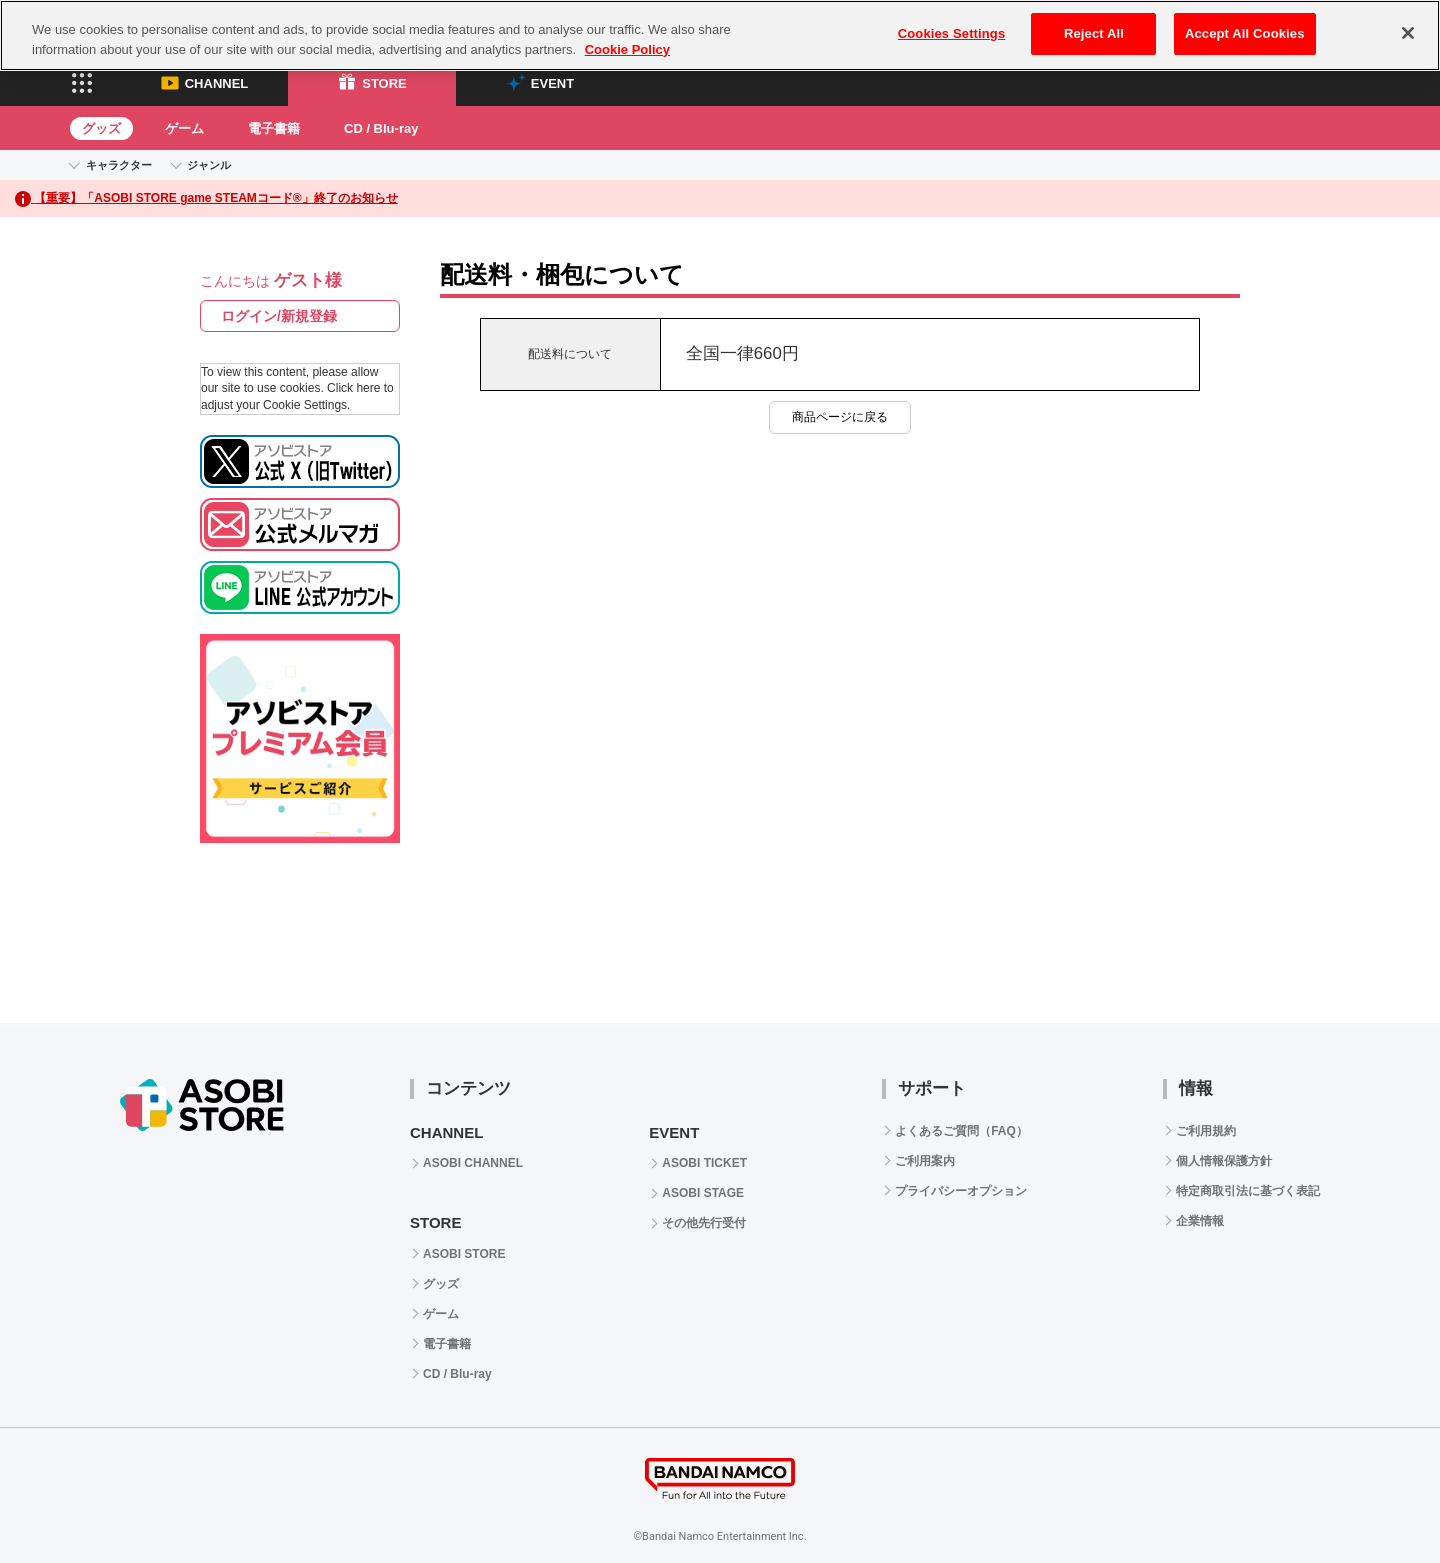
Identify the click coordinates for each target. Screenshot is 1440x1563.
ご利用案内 (925, 1161)
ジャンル (209, 165)
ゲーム (184, 128)
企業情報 (1200, 1221)
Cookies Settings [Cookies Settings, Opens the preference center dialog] (952, 33)
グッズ (101, 128)
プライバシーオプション (961, 1191)
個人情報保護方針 (1224, 1161)
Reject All (1094, 33)
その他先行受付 (704, 1223)
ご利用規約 (1206, 1131)
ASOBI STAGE (703, 1193)
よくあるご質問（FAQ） (961, 1131)
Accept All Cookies (1245, 33)
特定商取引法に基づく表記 (1248, 1191)
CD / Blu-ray (381, 128)
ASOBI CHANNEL (473, 1163)
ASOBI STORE (464, 1254)
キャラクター (119, 165)
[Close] (1408, 33)
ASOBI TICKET (704, 1163)
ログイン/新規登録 (279, 316)
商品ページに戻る (840, 417)
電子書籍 (274, 128)
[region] (720, 35)
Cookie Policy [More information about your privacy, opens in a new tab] (627, 49)
